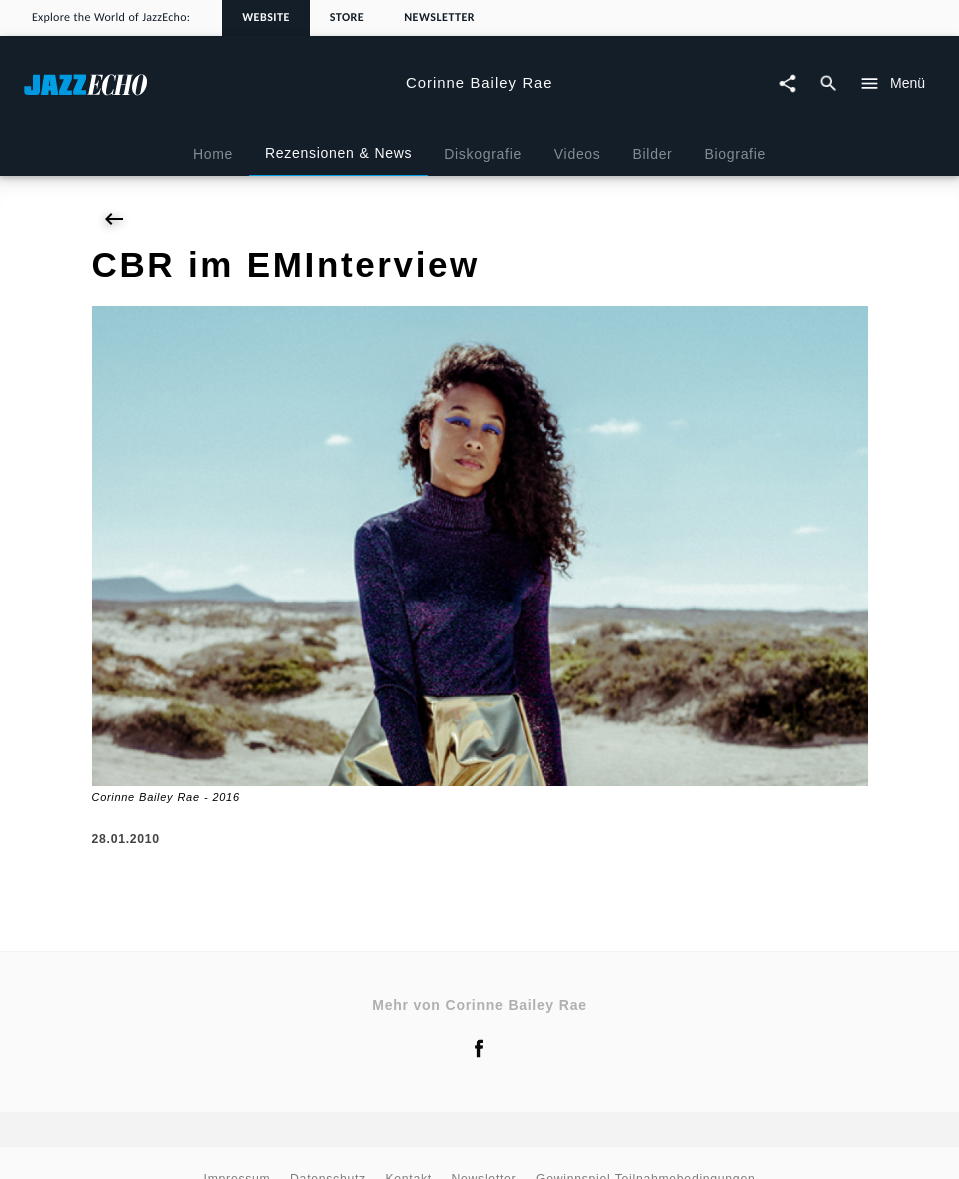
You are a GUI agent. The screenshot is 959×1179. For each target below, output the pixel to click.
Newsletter (439, 18)
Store (347, 18)
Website (266, 18)
